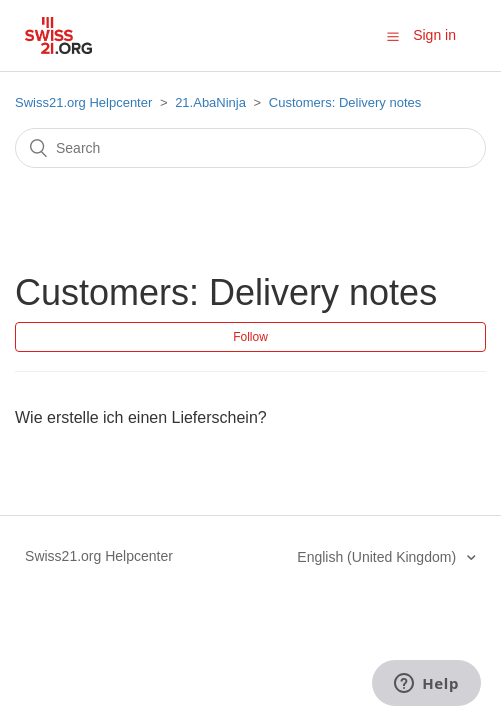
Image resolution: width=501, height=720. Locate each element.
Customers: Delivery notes (345, 102)
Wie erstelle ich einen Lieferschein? (141, 417)
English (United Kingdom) (378, 557)
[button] (393, 36)
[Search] (250, 148)
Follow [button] (250, 337)
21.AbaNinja (210, 102)
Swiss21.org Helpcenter (83, 102)
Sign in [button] (434, 35)
